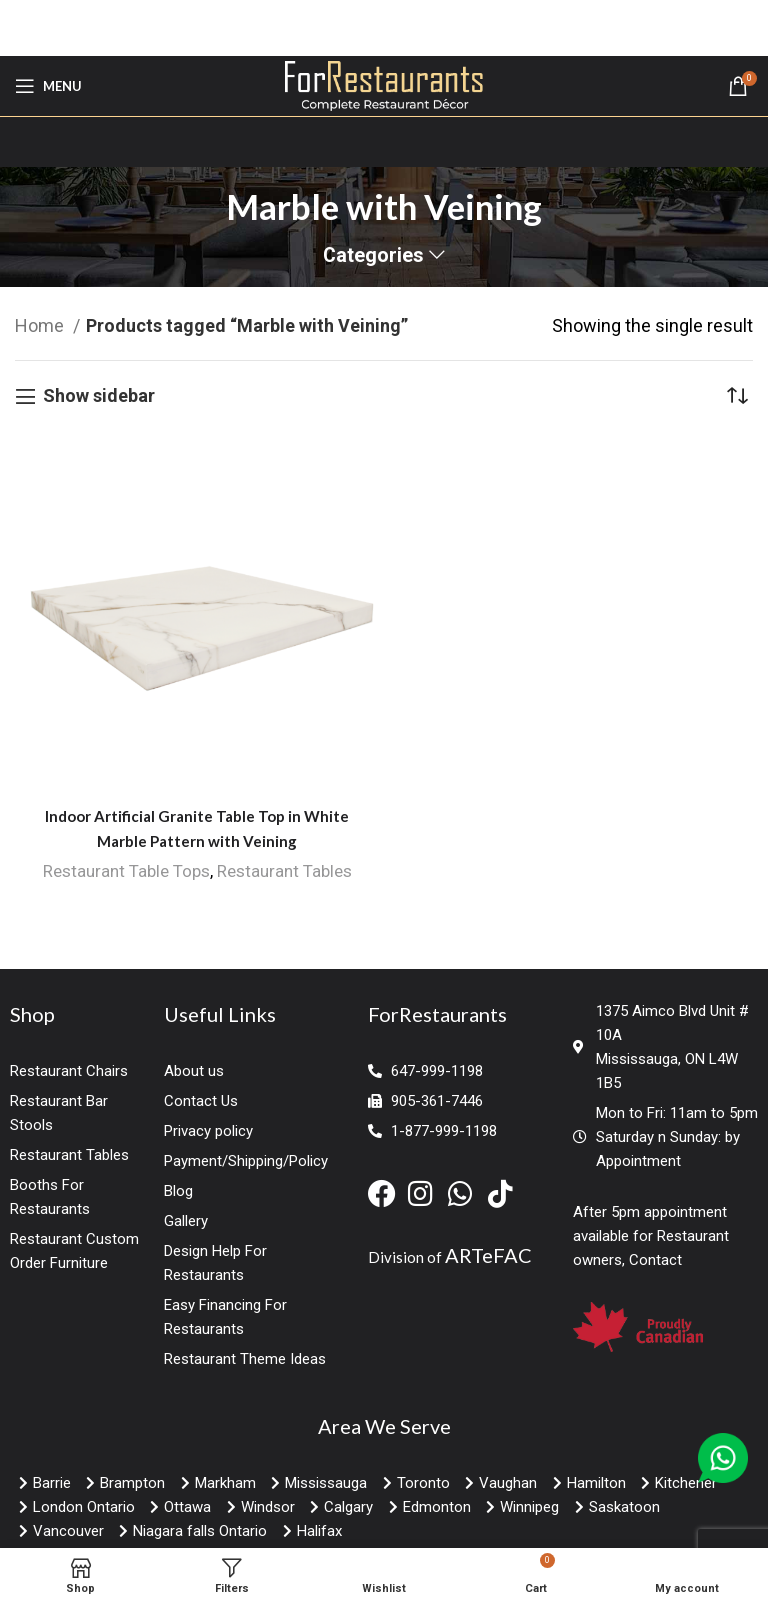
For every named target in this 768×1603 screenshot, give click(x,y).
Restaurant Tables (284, 871)
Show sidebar (99, 396)
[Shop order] (738, 396)
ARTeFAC (488, 1255)
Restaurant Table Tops (126, 871)
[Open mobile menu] (48, 86)
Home (41, 325)
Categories (373, 256)
